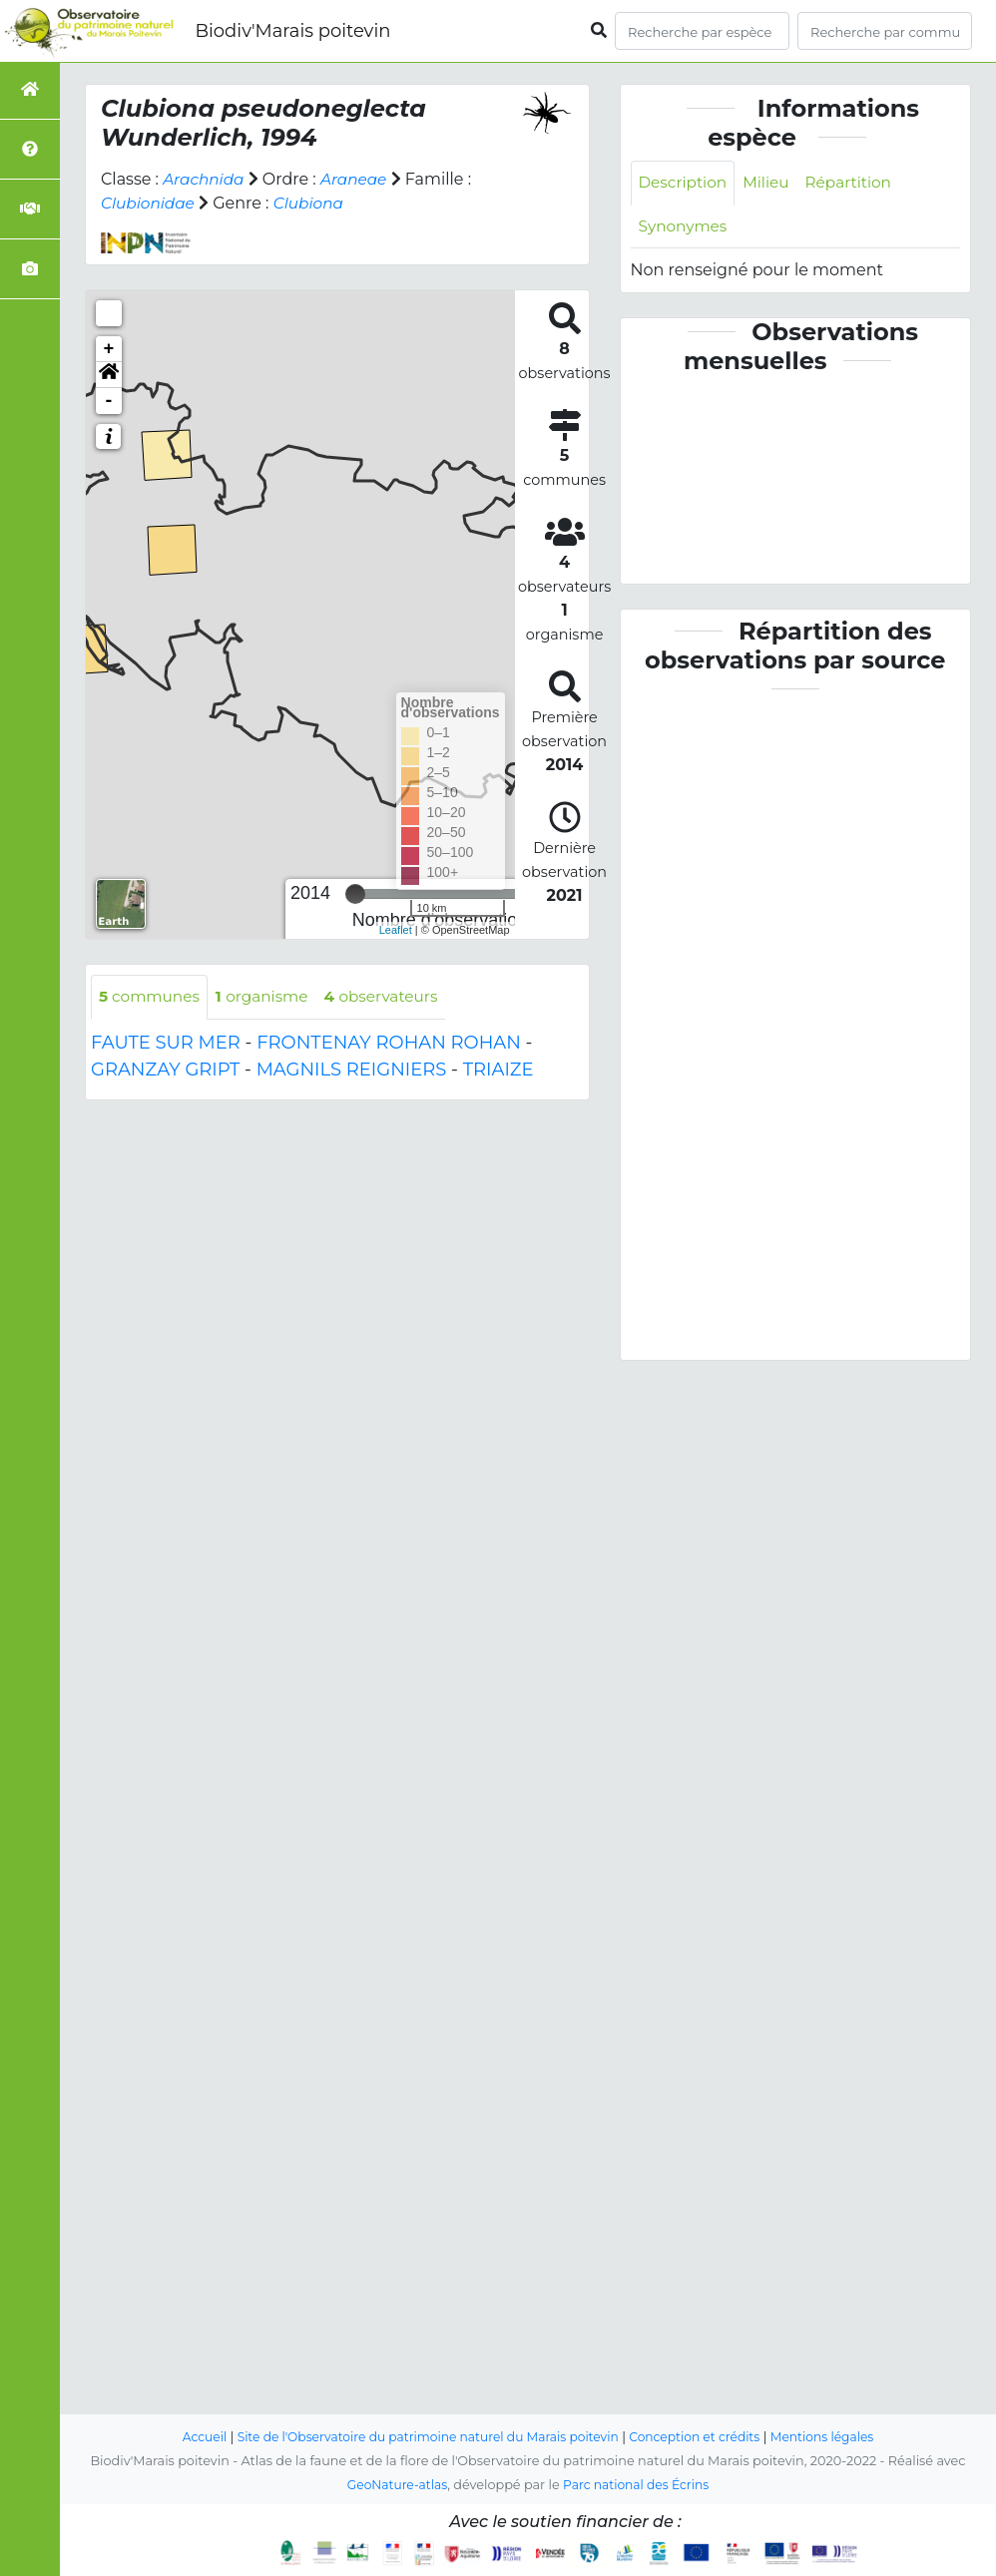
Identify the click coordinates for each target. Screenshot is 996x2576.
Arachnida (205, 179)
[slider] (355, 894)
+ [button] (109, 349)
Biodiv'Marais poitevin (292, 31)
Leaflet (395, 930)
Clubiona (313, 203)
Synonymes (685, 227)
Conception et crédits (702, 2436)
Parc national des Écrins (638, 2484)
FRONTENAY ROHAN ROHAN (388, 1044)
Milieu (771, 183)
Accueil (190, 2436)
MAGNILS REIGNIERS (351, 1070)
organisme (269, 997)
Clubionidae (150, 203)
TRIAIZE (498, 1070)
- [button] (109, 401)
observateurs (392, 997)
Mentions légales (835, 2436)
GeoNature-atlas (393, 2484)
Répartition (856, 183)
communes (152, 997)
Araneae (359, 179)
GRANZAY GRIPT (165, 1070)
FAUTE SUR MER (166, 1044)
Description (685, 183)
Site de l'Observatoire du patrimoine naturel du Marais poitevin (423, 2436)
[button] (109, 375)
